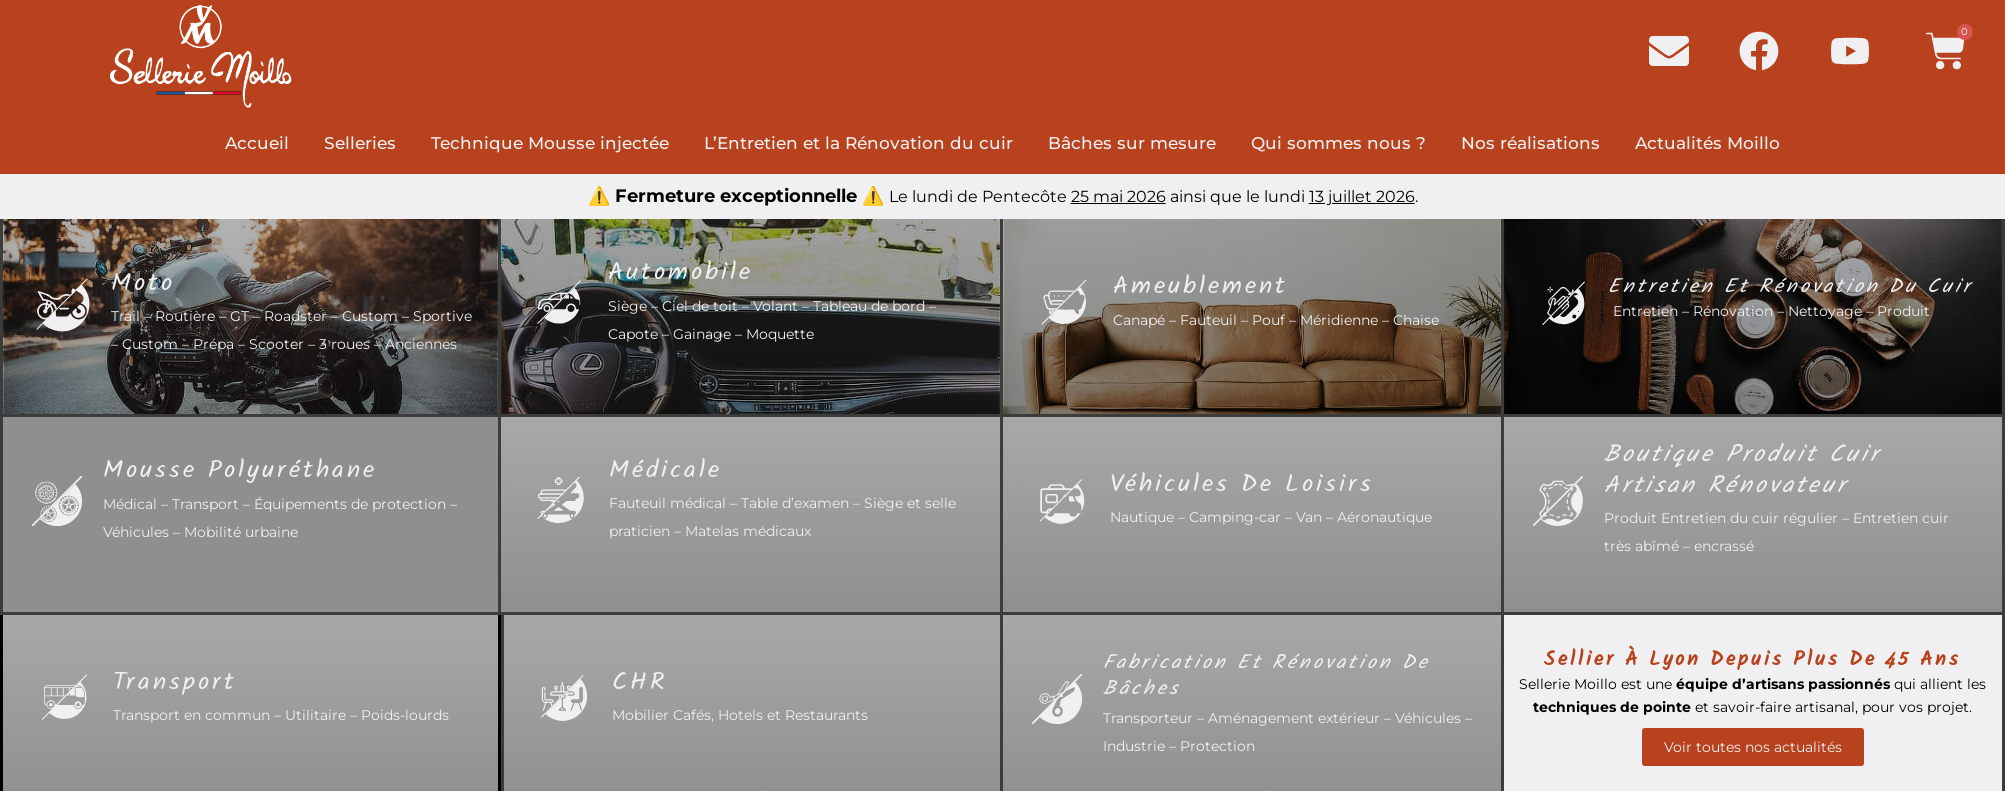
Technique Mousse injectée (550, 143)
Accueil (257, 143)
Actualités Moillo (1707, 143)
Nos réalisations (1530, 143)
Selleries (360, 143)
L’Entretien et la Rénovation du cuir (858, 143)
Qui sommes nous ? (1338, 143)
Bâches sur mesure (1132, 143)
